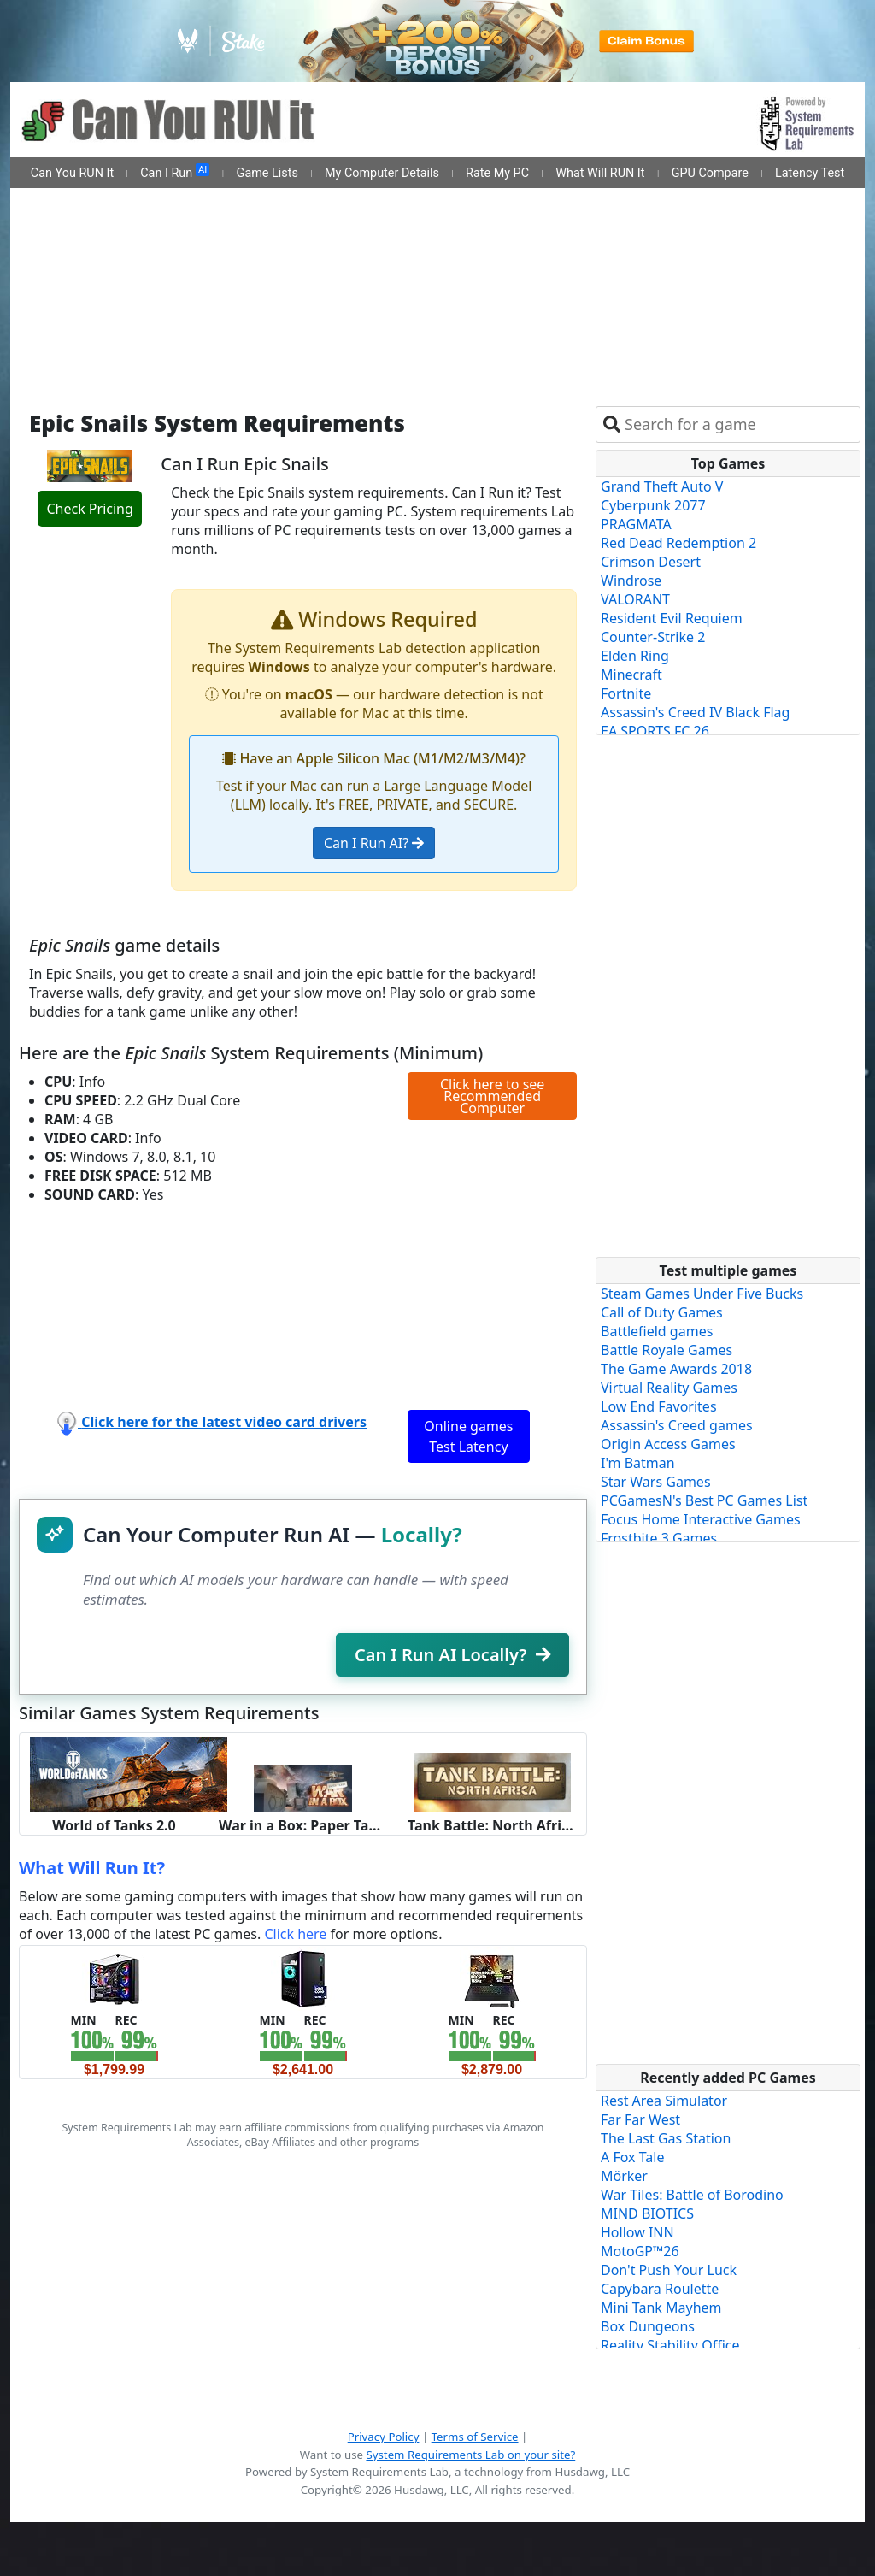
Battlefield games (657, 1331)
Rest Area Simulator (664, 2100)
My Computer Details (382, 173)
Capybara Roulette (660, 2288)
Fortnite (626, 693)
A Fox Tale (632, 2157)
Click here (295, 1934)
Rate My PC (497, 173)
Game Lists (267, 173)
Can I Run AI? (374, 843)
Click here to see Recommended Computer (492, 1096)
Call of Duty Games (662, 1312)
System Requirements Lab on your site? (470, 2454)
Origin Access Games (668, 1444)
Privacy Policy (384, 2436)
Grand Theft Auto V (662, 486)
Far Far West (640, 2119)
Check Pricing (89, 508)
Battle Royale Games (666, 1350)
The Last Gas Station (666, 2138)
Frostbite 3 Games (659, 1538)
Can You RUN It (72, 173)
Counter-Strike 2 (653, 637)
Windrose (631, 580)
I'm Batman (638, 1462)
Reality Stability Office (670, 2345)
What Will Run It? (92, 1867)
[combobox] (739, 424)
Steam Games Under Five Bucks (702, 1293)
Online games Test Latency (468, 1436)
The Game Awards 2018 (676, 1368)
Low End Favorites (659, 1406)
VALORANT (635, 599)
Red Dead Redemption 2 (678, 542)
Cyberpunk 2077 (653, 505)
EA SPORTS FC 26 (655, 731)
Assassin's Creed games (677, 1425)
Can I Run (174, 171)
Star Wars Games (656, 1481)
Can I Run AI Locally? (452, 1654)
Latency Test (809, 173)
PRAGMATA (636, 524)
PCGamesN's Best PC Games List (704, 1500)
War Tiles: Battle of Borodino (692, 2194)
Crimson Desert (651, 561)
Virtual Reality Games (669, 1387)
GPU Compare (710, 173)
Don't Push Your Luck (669, 2270)
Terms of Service (475, 2436)
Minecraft (631, 674)
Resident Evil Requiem (672, 618)
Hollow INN (637, 2232)
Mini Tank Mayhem (661, 2307)
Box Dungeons (648, 2326)
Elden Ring (635, 655)
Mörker (624, 2175)
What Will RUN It (599, 173)
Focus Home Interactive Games (701, 1519)
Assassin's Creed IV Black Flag (695, 712)
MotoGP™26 (640, 2251)
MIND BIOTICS (647, 2213)
